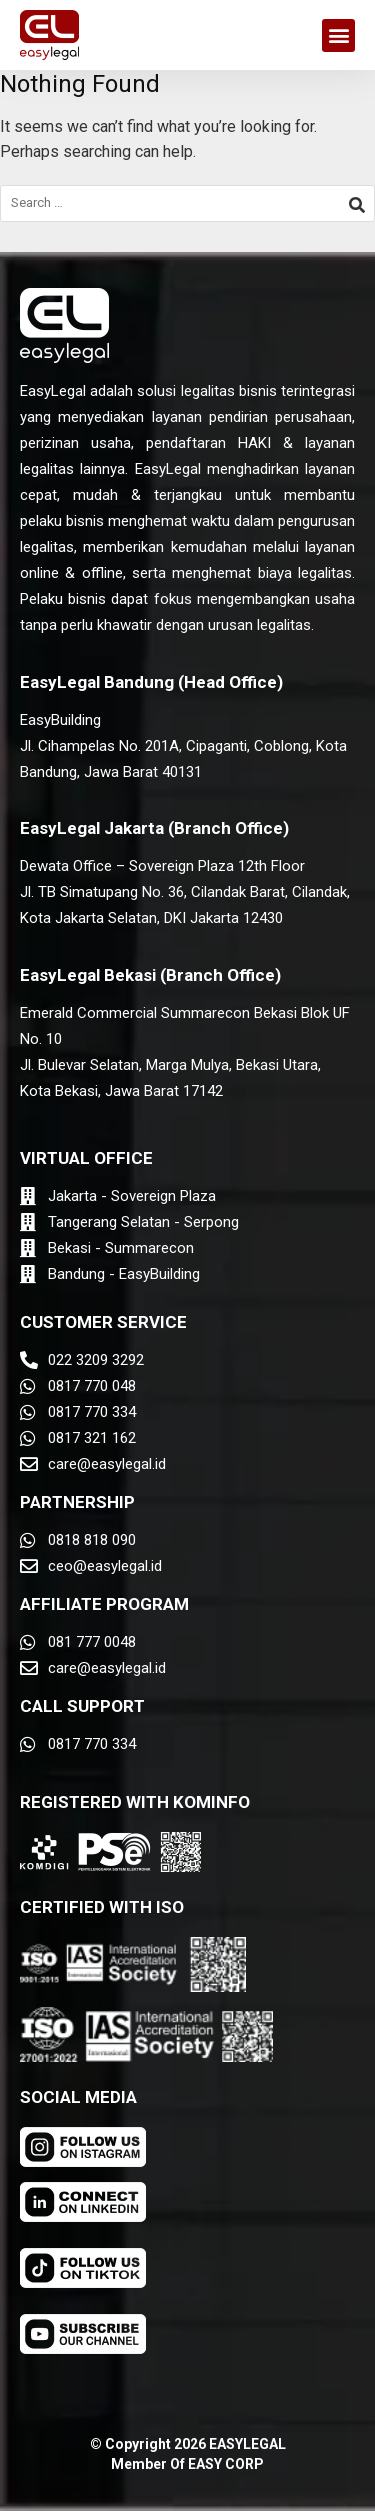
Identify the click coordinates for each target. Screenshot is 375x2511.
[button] (338, 35)
